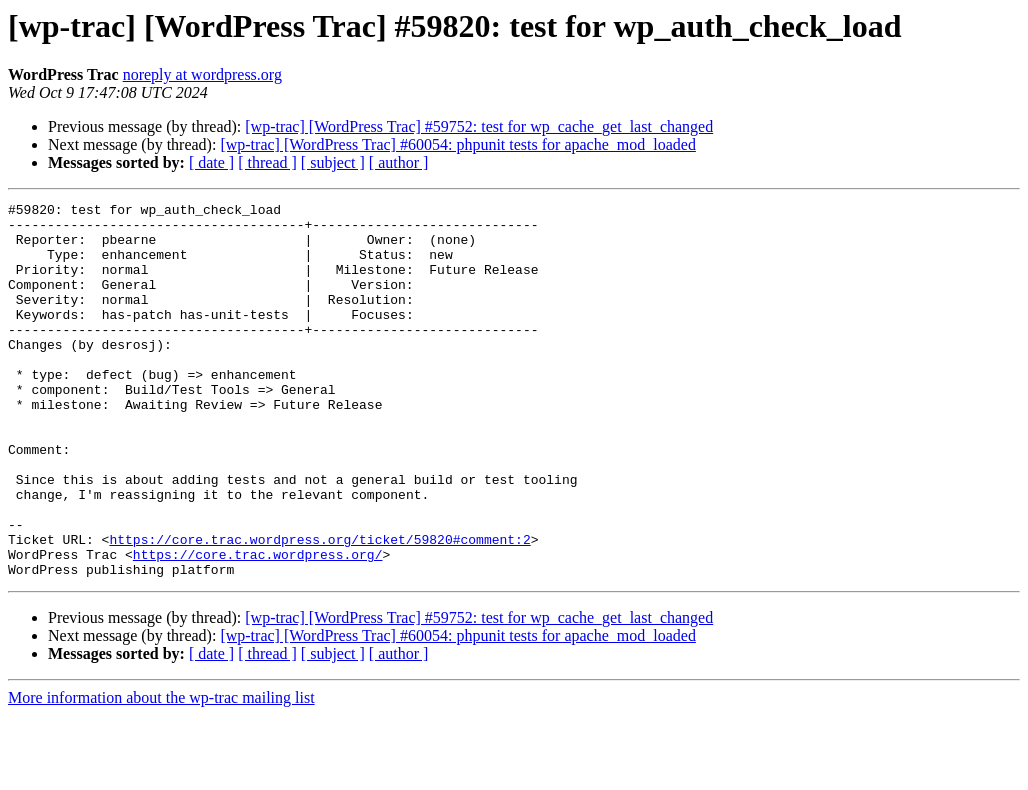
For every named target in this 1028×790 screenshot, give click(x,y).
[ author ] (399, 162)
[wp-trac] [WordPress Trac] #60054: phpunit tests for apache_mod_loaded (458, 144)
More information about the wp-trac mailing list (161, 772)
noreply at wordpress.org (202, 74)
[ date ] (211, 162)
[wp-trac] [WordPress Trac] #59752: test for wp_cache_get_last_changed (479, 126)
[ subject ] (333, 162)
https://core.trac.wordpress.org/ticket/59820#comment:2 (319, 608)
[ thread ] (267, 162)
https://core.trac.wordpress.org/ (258, 626)
